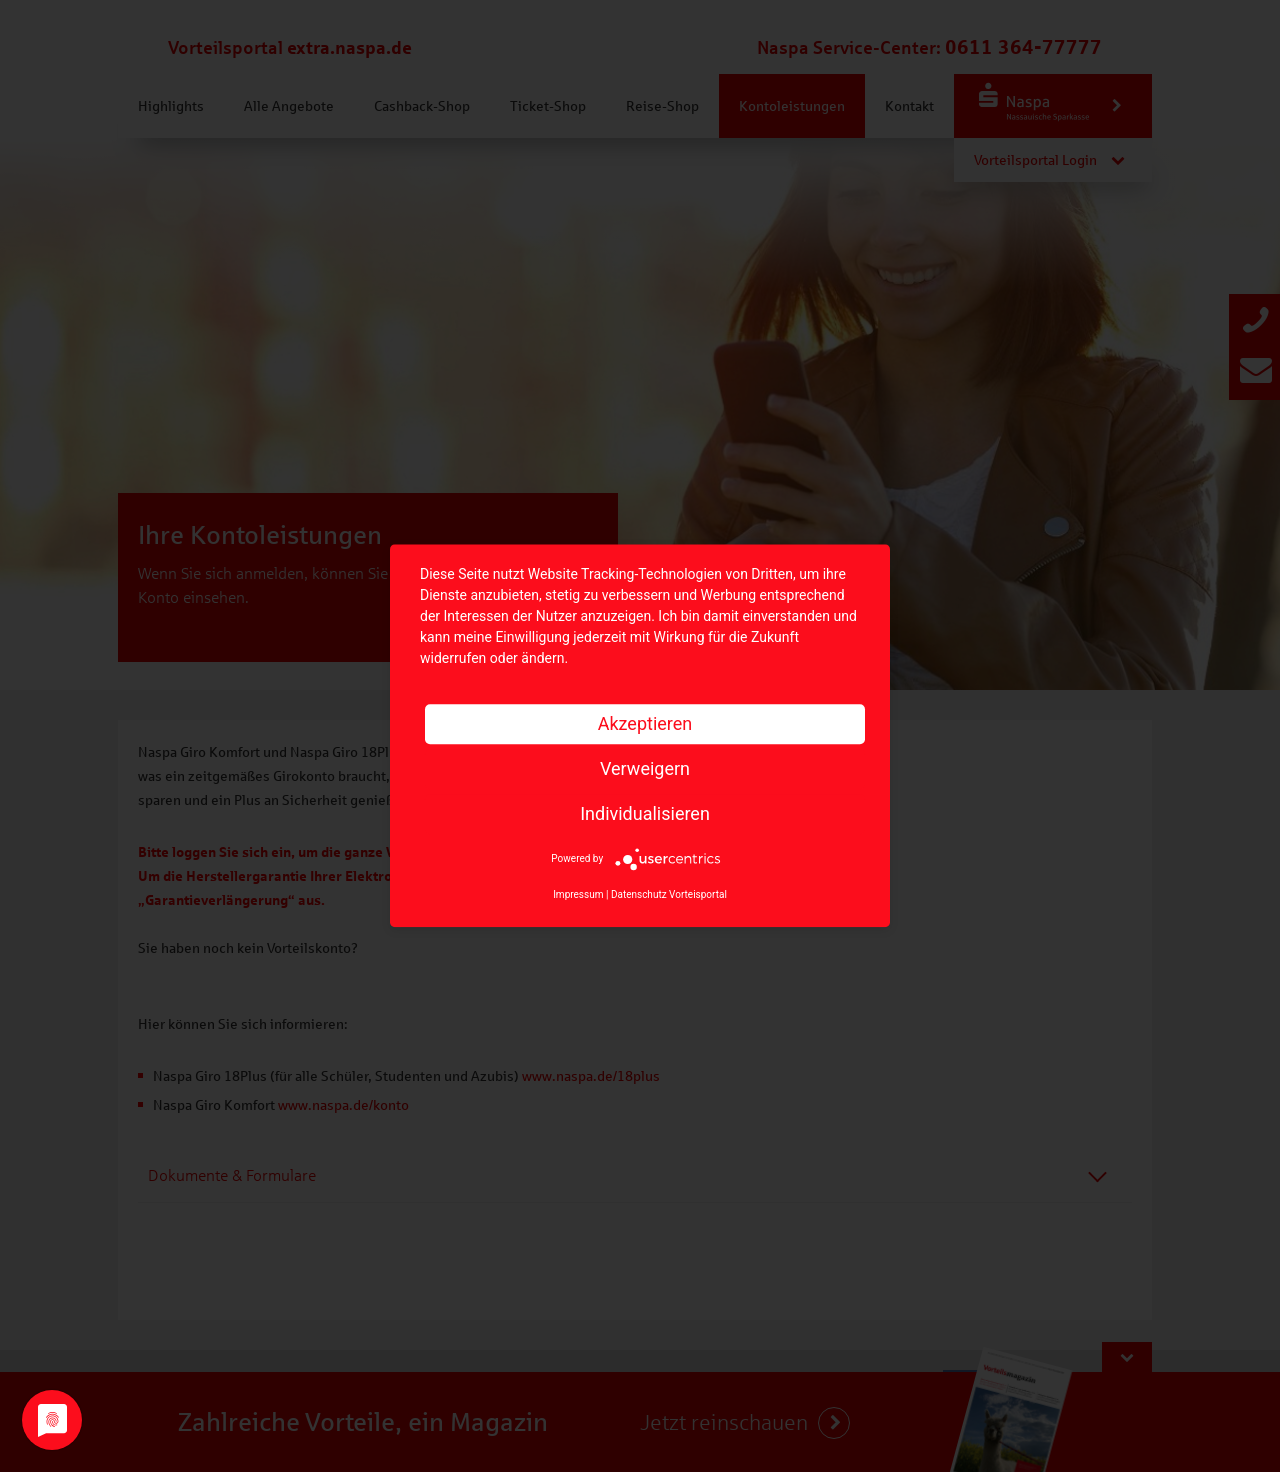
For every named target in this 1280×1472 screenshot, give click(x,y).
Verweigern (645, 768)
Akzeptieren (645, 723)
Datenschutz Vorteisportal (669, 895)
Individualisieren (645, 813)
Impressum (578, 895)
